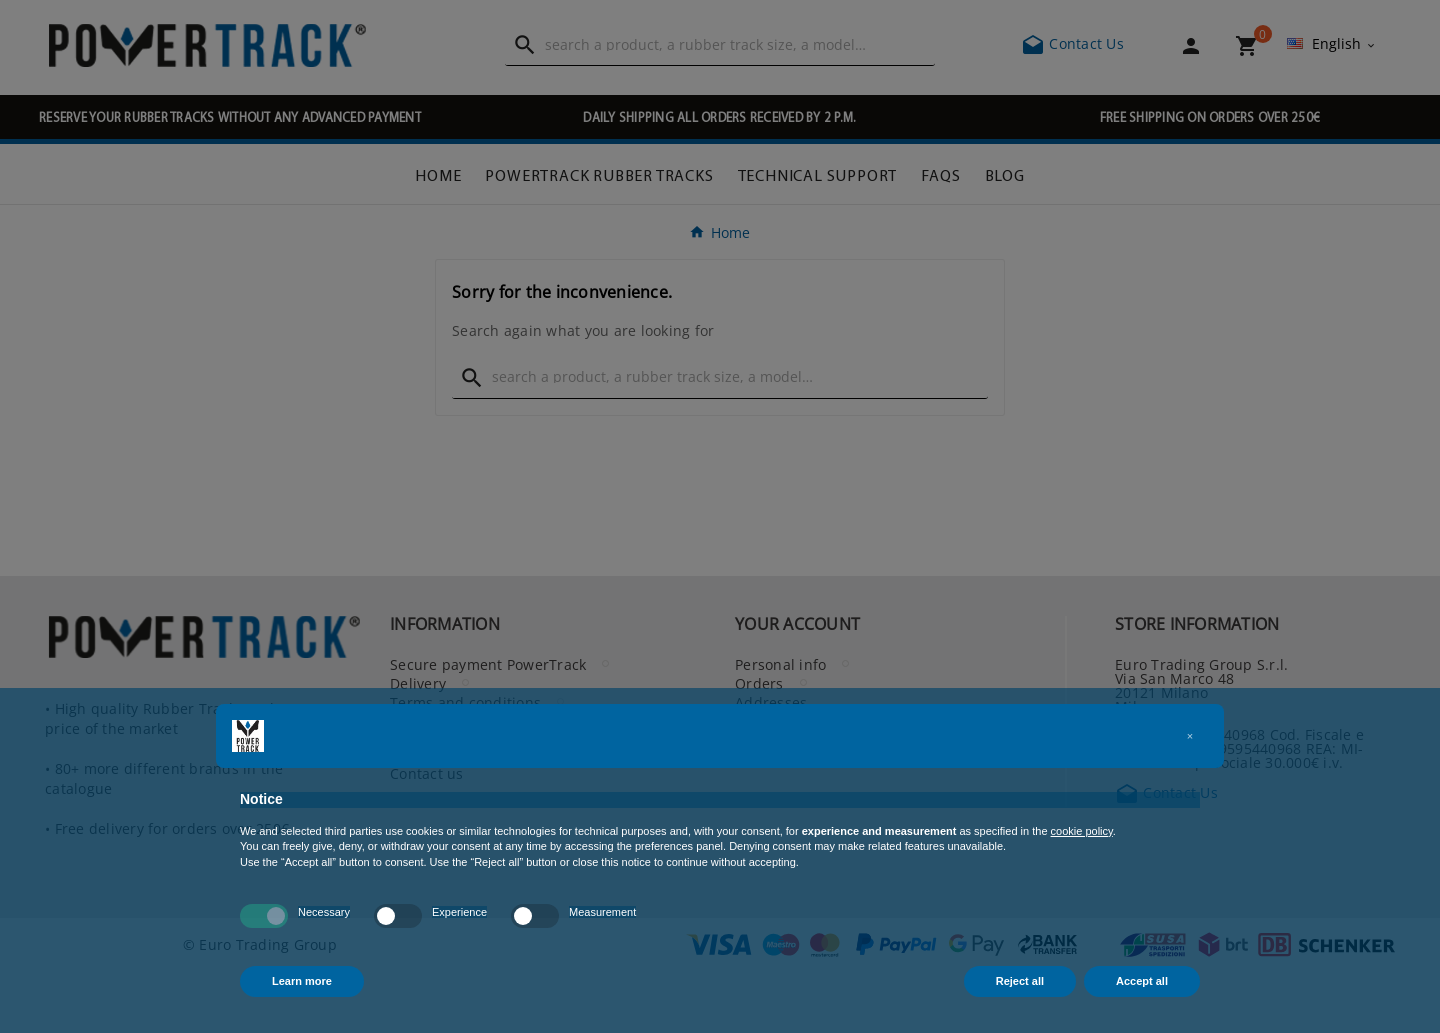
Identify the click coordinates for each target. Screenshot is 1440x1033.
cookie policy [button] (1082, 831)
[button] (1190, 736)
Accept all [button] (1142, 981)
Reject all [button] (1020, 981)
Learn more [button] (302, 981)
